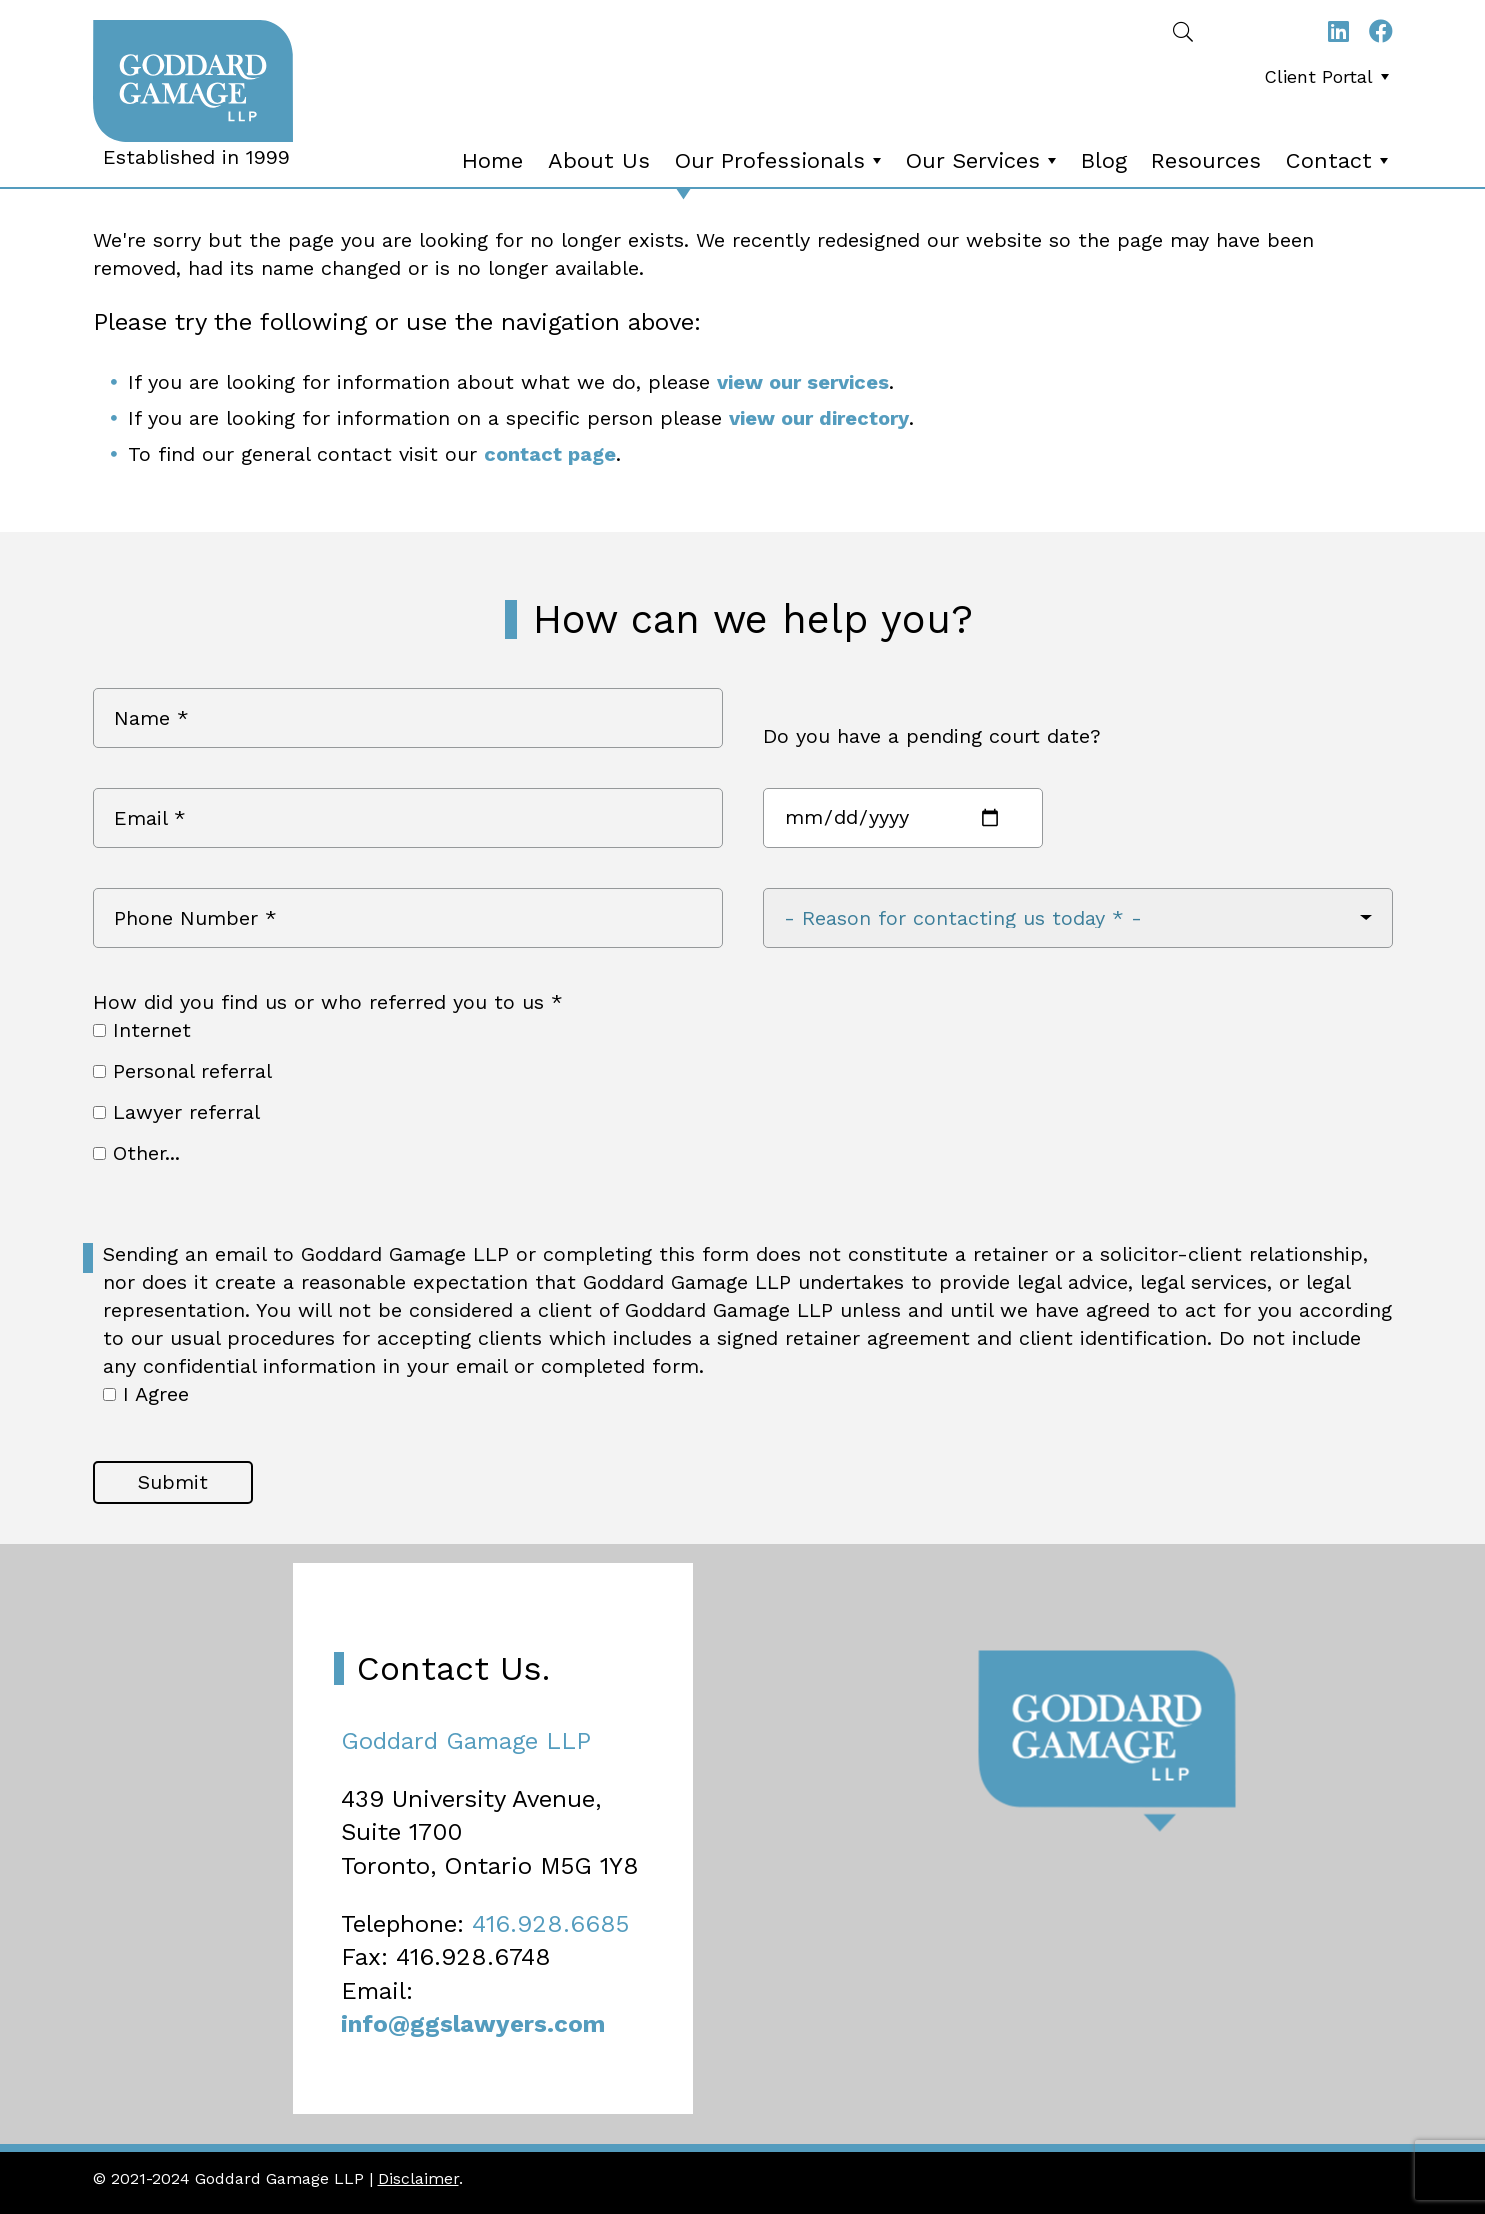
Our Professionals (780, 160)
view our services (803, 382)
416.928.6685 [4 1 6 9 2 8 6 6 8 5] (550, 1924)
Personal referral (182, 1071)
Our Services (983, 160)
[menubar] (1322, 82)
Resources (1206, 160)
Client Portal (1328, 76)
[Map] (742, 1844)
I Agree (146, 1394)
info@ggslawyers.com (473, 2024)
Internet (142, 1030)
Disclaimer (418, 2178)
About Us (599, 160)
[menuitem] (1326, 77)
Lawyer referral (176, 1112)
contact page (550, 454)
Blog (1104, 160)
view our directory (819, 418)
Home (492, 160)
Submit (173, 1482)
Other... (136, 1153)
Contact (1339, 160)
